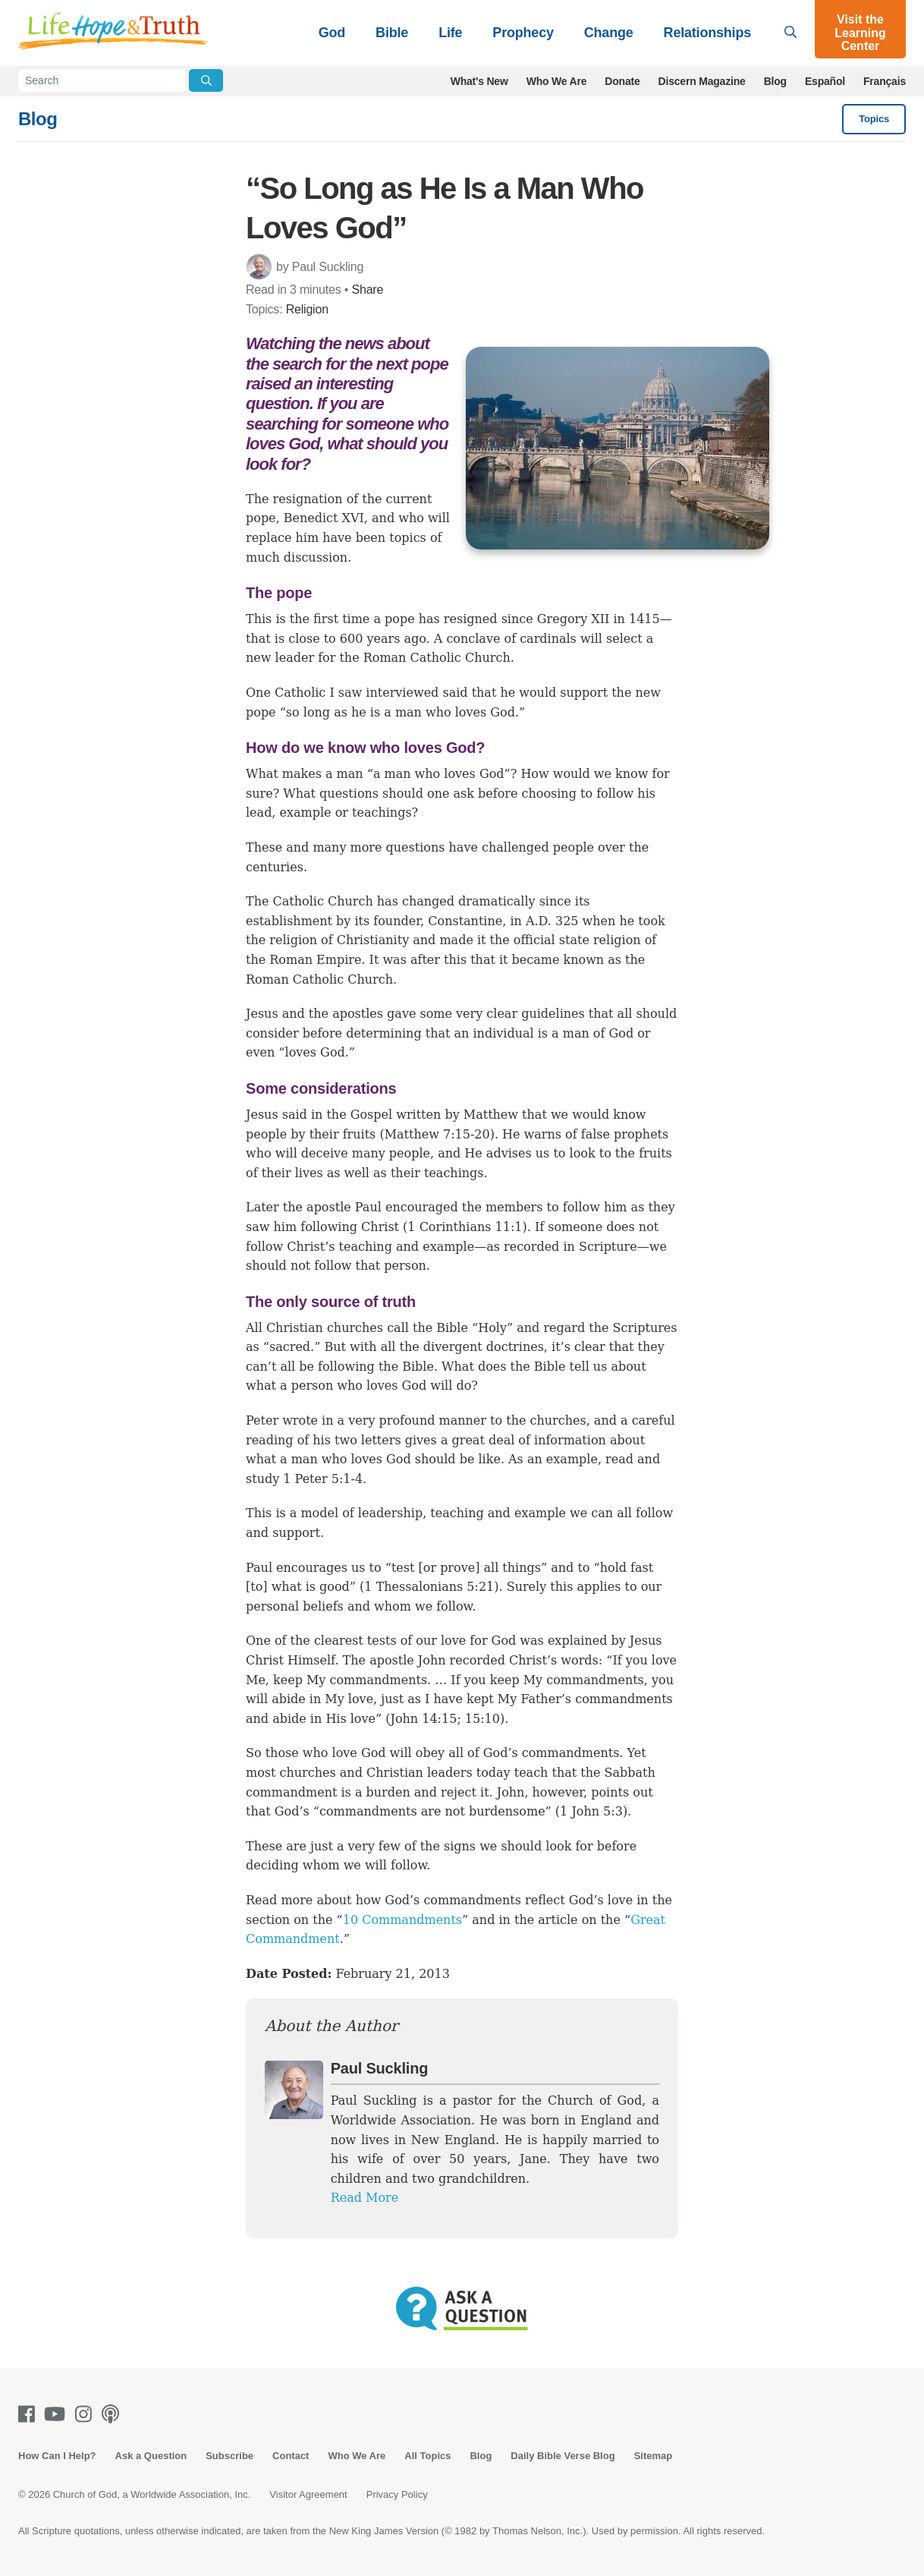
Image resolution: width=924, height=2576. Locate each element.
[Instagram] (86, 2413)
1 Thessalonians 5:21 (429, 1586)
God (332, 32)
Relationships (707, 32)
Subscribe (229, 2455)
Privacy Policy (397, 2494)
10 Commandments (402, 1920)
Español (825, 81)
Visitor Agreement (308, 2494)
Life (450, 32)
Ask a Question (151, 2455)
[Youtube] (57, 2413)
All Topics (427, 2455)
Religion (307, 309)
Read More (365, 2197)
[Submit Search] (206, 80)
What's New (479, 81)
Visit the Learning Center (860, 32)
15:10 (482, 1719)
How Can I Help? (57, 2455)
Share (367, 289)
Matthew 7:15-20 (437, 1134)
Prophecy (522, 32)
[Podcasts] (113, 2413)
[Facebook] (29, 2413)
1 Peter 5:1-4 (323, 1479)
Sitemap (653, 2455)
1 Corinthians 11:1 (464, 1227)
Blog (775, 81)
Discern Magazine (702, 81)
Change (608, 32)
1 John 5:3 (591, 1811)
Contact (290, 2455)
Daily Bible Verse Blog (562, 2455)
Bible (392, 32)
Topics (874, 118)
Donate (622, 81)
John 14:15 (424, 1719)
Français (884, 81)
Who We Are (556, 81)
